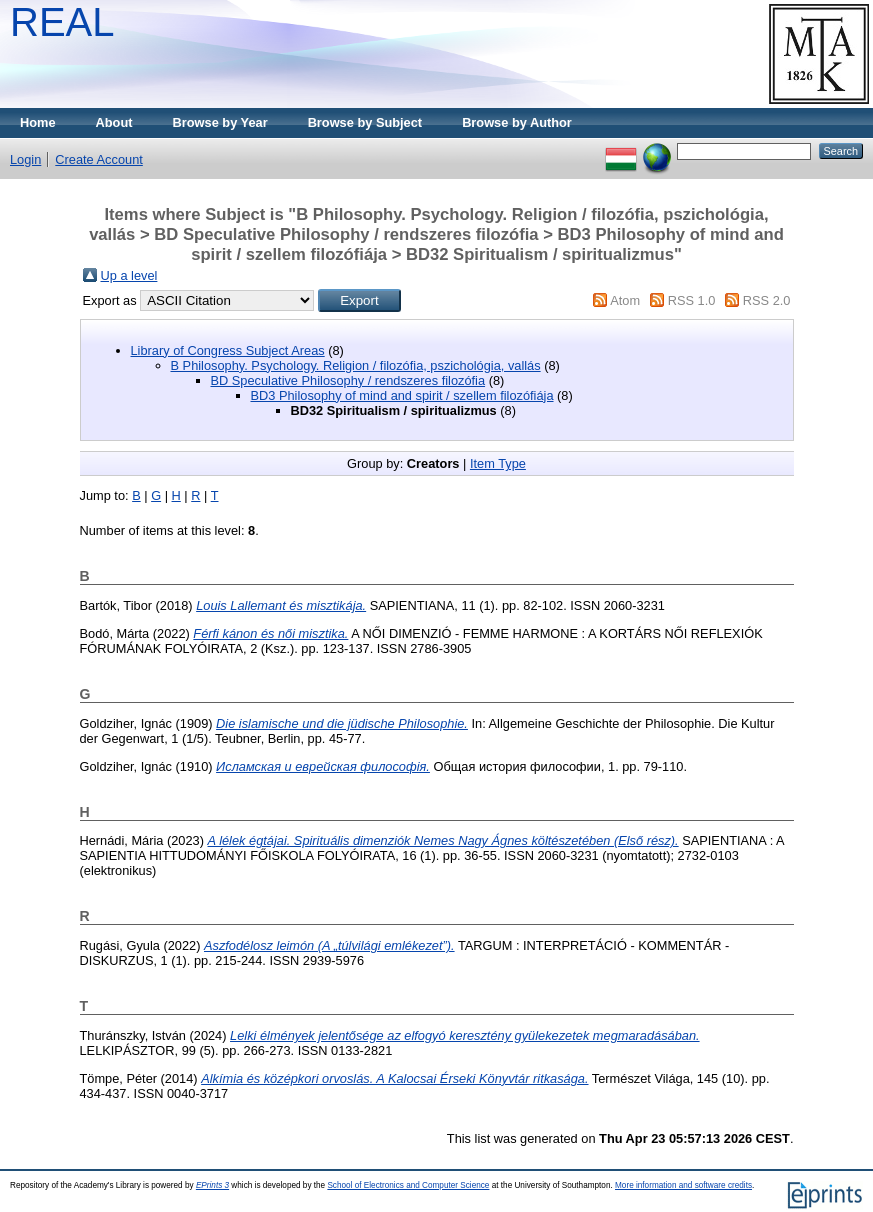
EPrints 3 (212, 1185)
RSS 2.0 (767, 300)
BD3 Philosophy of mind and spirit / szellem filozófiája (402, 395)
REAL (62, 22)
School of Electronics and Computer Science (408, 1185)
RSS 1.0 (692, 300)
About (114, 122)
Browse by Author (517, 122)
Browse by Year (220, 122)
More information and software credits (683, 1185)
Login (25, 159)
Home (38, 122)
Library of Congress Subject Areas (228, 350)
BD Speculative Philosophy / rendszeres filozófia (348, 380)
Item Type (498, 463)
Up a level (129, 275)
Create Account (99, 159)
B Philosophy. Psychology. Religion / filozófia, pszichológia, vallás (356, 365)
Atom (625, 300)
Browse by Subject (365, 122)
